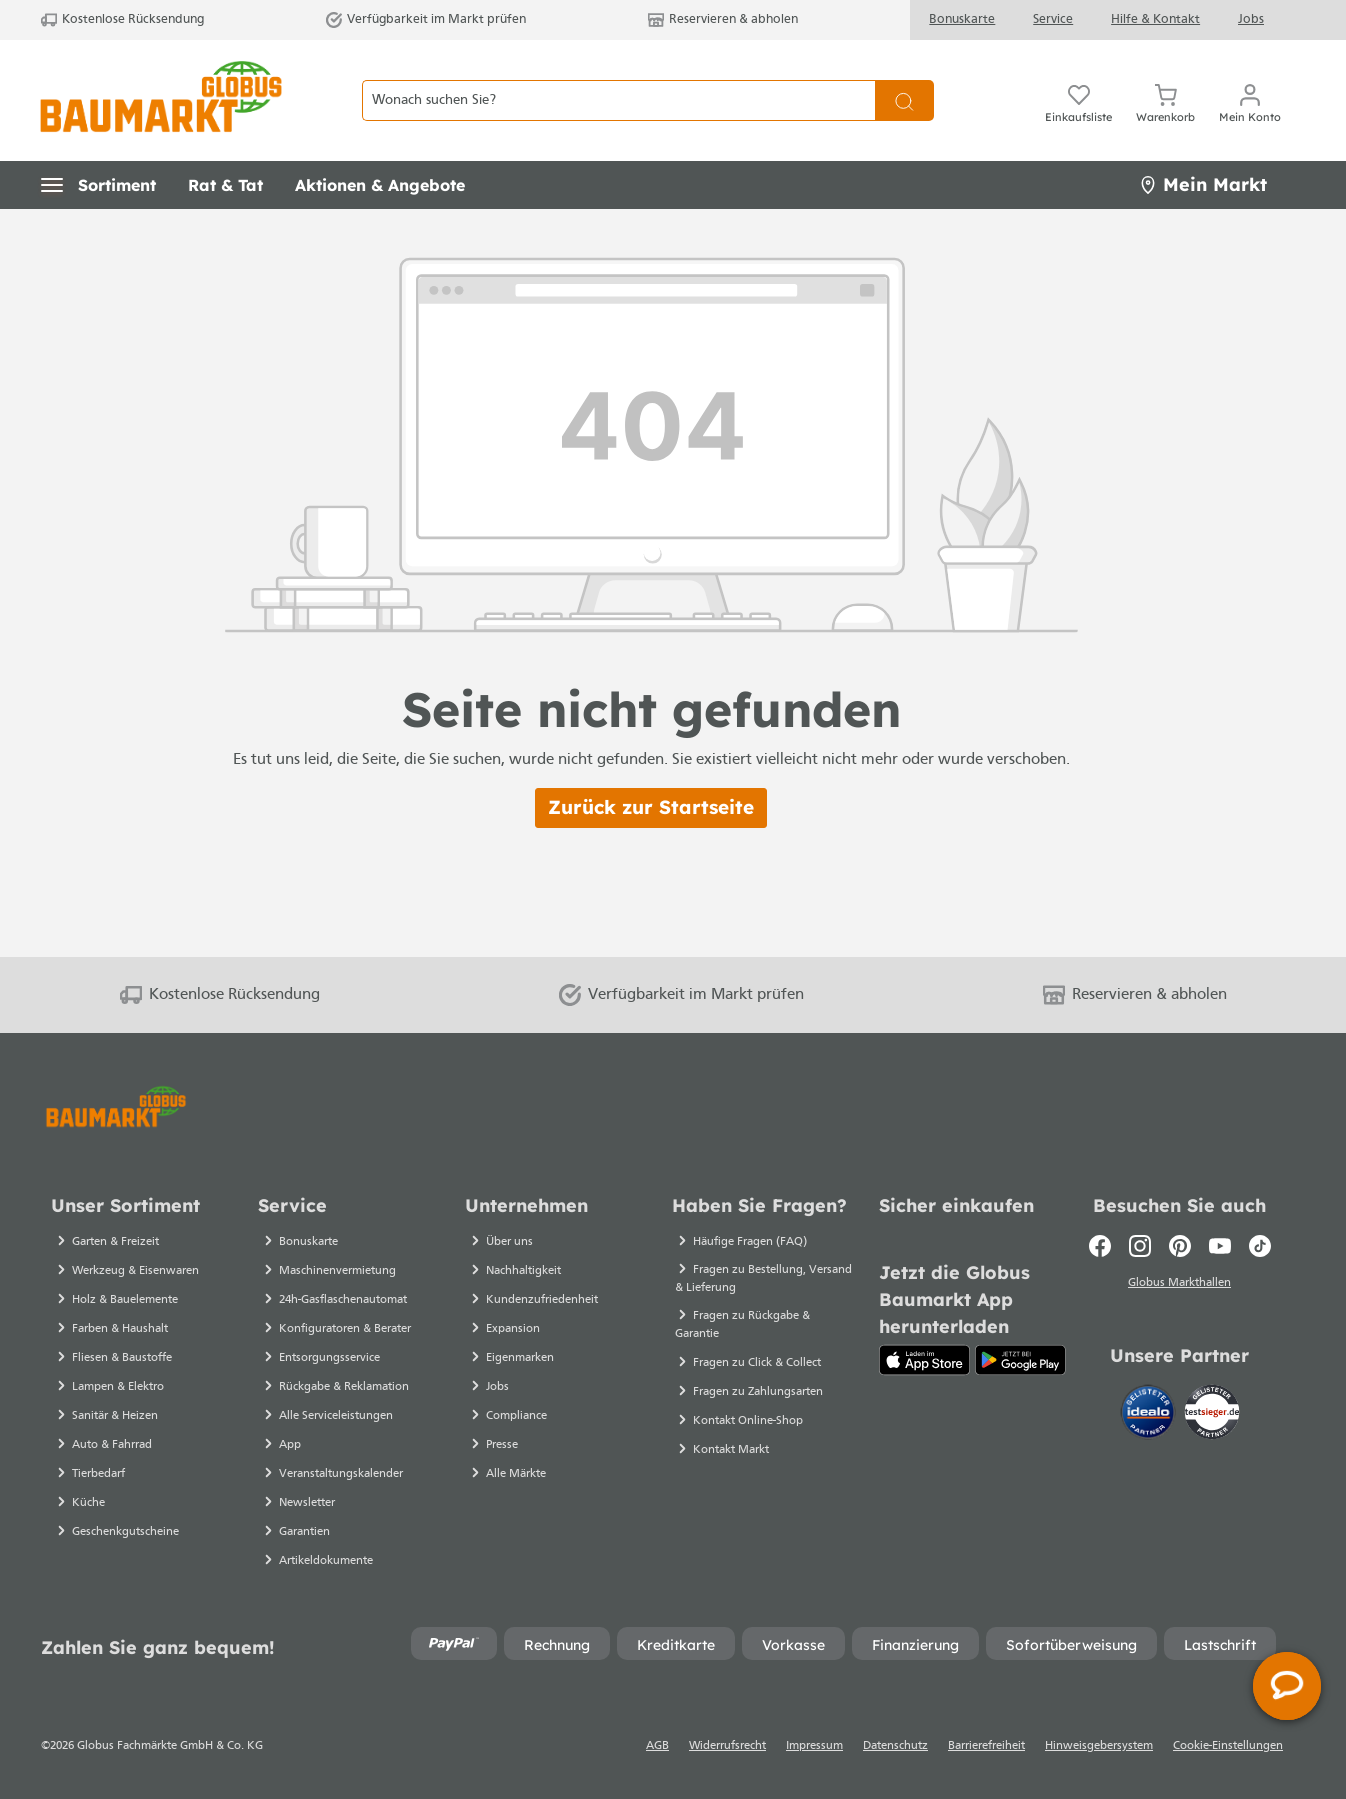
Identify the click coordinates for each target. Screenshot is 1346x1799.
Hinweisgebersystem (1099, 1746)
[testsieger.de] (1212, 1413)
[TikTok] (1260, 1246)
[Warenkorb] (1165, 100)
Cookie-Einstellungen (1228, 1746)
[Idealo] (1150, 1413)
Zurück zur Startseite (651, 807)
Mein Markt (1203, 184)
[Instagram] (1140, 1246)
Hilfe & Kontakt (1155, 19)
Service (1053, 19)
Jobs (1251, 19)
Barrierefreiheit (986, 1746)
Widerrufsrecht (727, 1746)
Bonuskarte (962, 19)
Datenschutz (895, 1746)
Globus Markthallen (1179, 1285)
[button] (98, 185)
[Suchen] (904, 100)
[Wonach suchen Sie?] (618, 100)
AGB (657, 1746)
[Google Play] (1020, 1360)
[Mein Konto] (1250, 100)
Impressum (814, 1746)
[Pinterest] (1180, 1246)
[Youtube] (1220, 1246)
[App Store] (924, 1360)
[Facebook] (1100, 1246)
